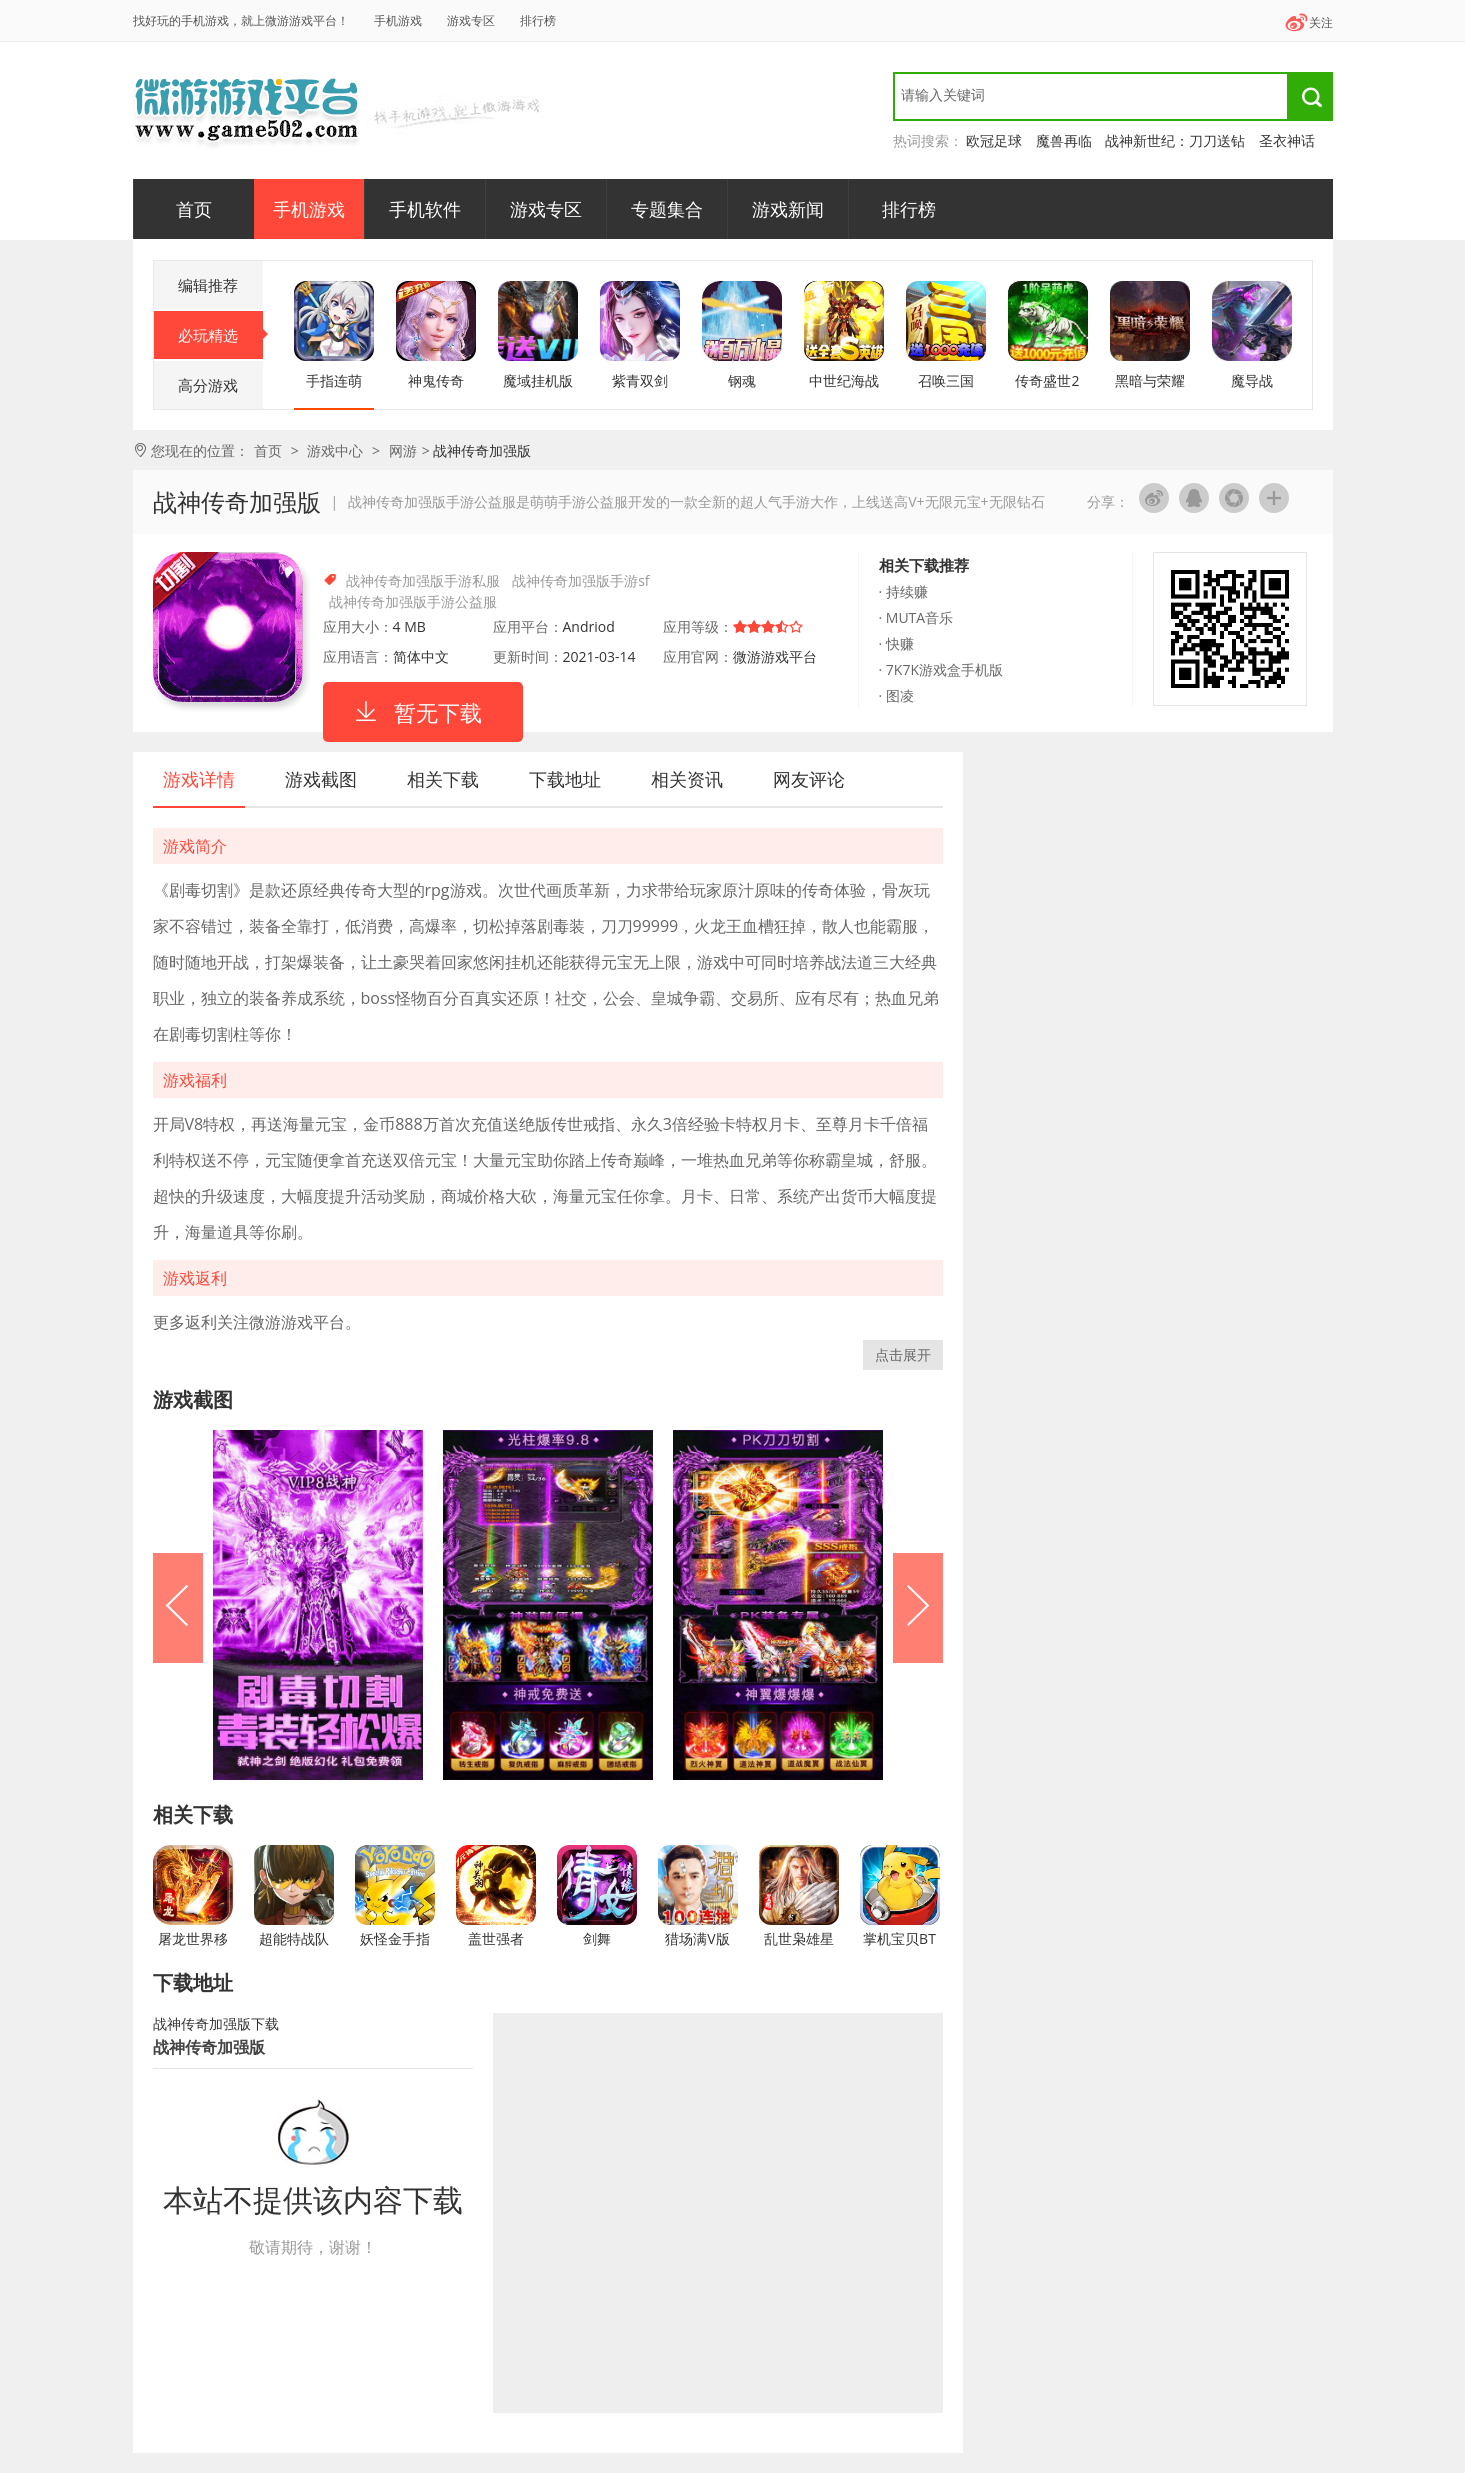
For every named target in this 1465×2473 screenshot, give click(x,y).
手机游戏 (398, 20)
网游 (403, 450)
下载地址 (565, 779)
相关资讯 (687, 779)
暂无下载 (438, 712)
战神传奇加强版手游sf (580, 580)
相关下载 (443, 779)
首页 (194, 209)
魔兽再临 (1064, 140)
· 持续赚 (903, 591)
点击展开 (903, 1354)
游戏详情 (199, 779)
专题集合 (667, 209)
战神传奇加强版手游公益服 (413, 601)
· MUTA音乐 (916, 617)
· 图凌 (896, 695)
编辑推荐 (208, 285)
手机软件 (425, 209)
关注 (1308, 22)
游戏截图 (321, 779)
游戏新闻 (788, 209)
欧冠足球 (994, 140)
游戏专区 (471, 20)
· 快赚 (896, 643)
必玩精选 (220, 335)
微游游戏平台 (247, 109)
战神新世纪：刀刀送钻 (1175, 140)
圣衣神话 (1287, 140)
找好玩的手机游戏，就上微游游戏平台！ (241, 20)
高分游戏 (208, 385)
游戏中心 (335, 450)
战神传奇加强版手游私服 (423, 580)
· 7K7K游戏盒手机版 (941, 669)
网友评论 (809, 779)
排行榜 (538, 20)
